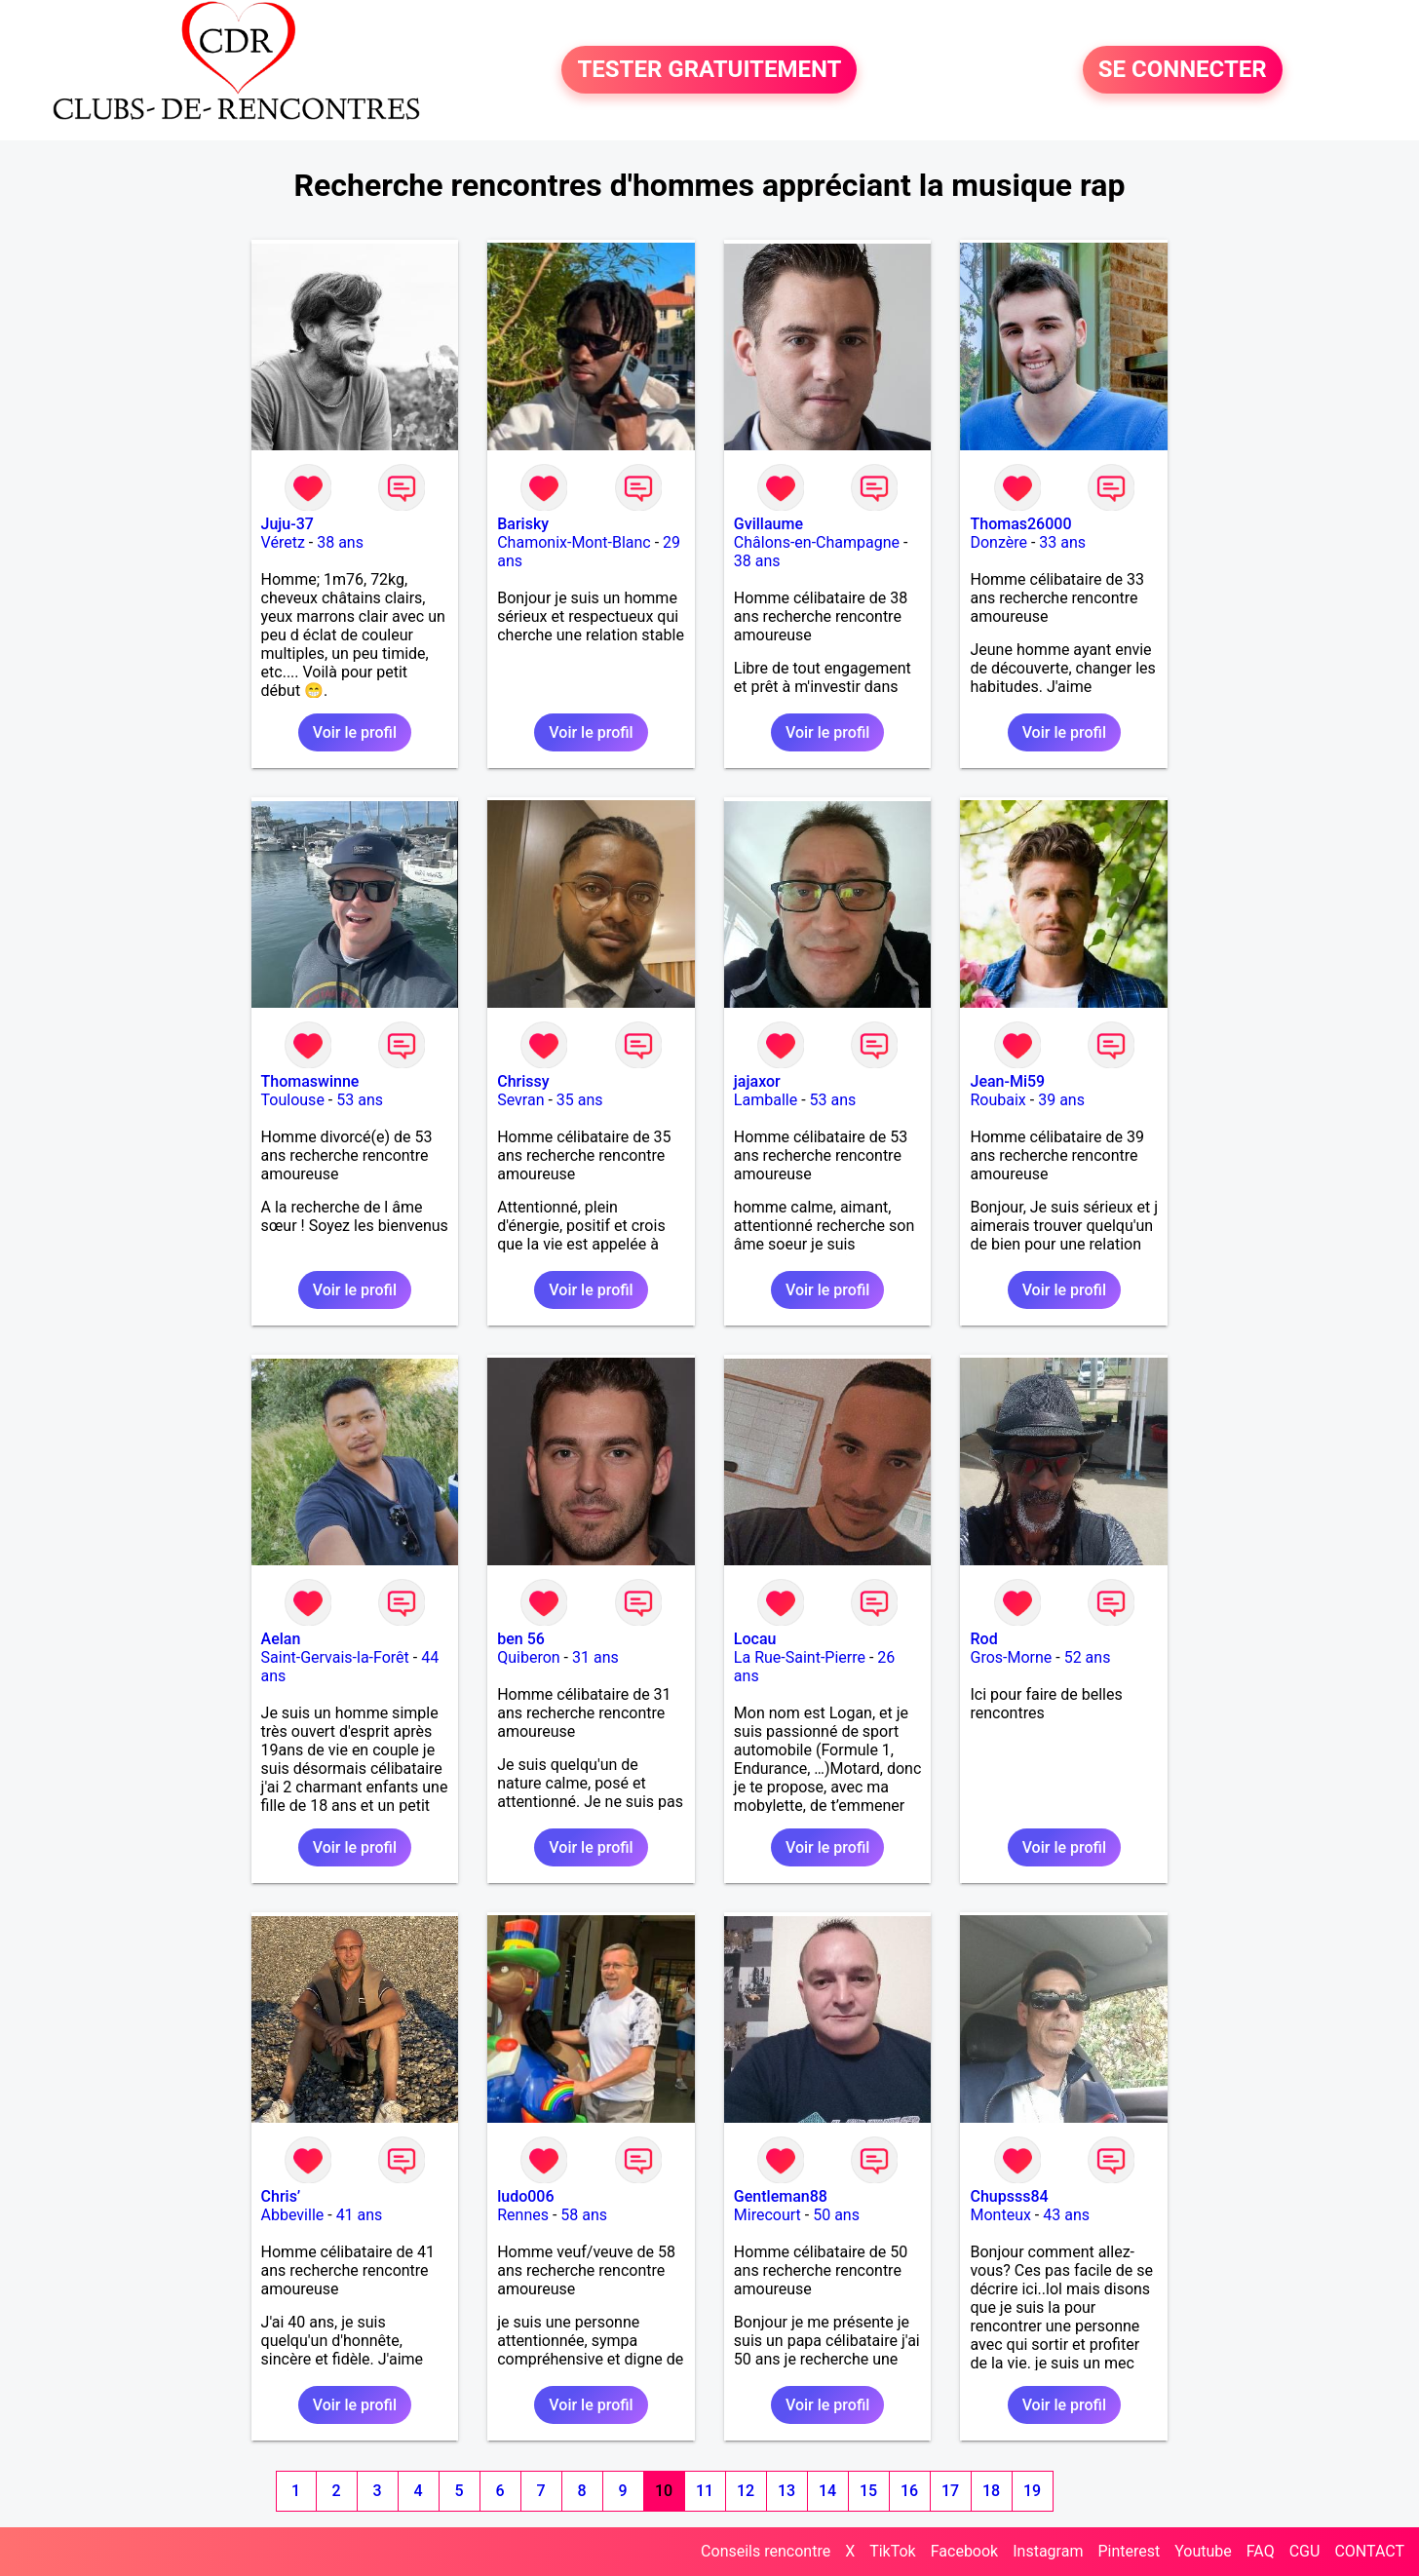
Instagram (1048, 2551)
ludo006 (525, 2196)
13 (786, 2490)
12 (745, 2490)
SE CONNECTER (1182, 70)
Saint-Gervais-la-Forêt (335, 1657)
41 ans (359, 2215)
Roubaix (997, 1100)
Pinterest (1128, 2551)
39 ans (1061, 1100)
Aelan (281, 1639)
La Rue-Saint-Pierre (799, 1657)
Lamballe (765, 1100)
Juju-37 (287, 524)
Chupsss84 (1009, 2196)
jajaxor (757, 1081)
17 (950, 2490)
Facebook (964, 2551)
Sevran (520, 1100)
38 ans (340, 542)
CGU (1305, 2551)
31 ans (595, 1657)
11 (704, 2490)
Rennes (523, 2215)
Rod (983, 1639)
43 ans (1066, 2215)
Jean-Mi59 (1007, 1081)
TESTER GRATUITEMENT (709, 70)
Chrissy (523, 1081)
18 (991, 2490)
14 (827, 2490)
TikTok (892, 2551)
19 (1032, 2490)
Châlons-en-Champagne (817, 542)
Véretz (283, 542)
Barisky (523, 524)
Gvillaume (768, 524)
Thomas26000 (1020, 524)
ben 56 (521, 1639)
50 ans (836, 2215)
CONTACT (1369, 2551)
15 (868, 2490)
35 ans (579, 1100)
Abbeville (293, 2215)
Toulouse (293, 1100)
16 (909, 2490)
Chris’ (281, 2196)
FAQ (1260, 2551)
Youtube (1203, 2551)
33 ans (1062, 542)
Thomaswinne (310, 1081)
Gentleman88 (780, 2196)
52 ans (1087, 1657)
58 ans (583, 2215)
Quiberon (528, 1657)
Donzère (998, 542)
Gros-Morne (1011, 1657)
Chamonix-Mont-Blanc (574, 542)
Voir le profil (355, 732)
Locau (755, 1639)
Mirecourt (767, 2215)
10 (663, 2490)
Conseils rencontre (765, 2551)
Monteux (1000, 2215)
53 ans (359, 1100)
